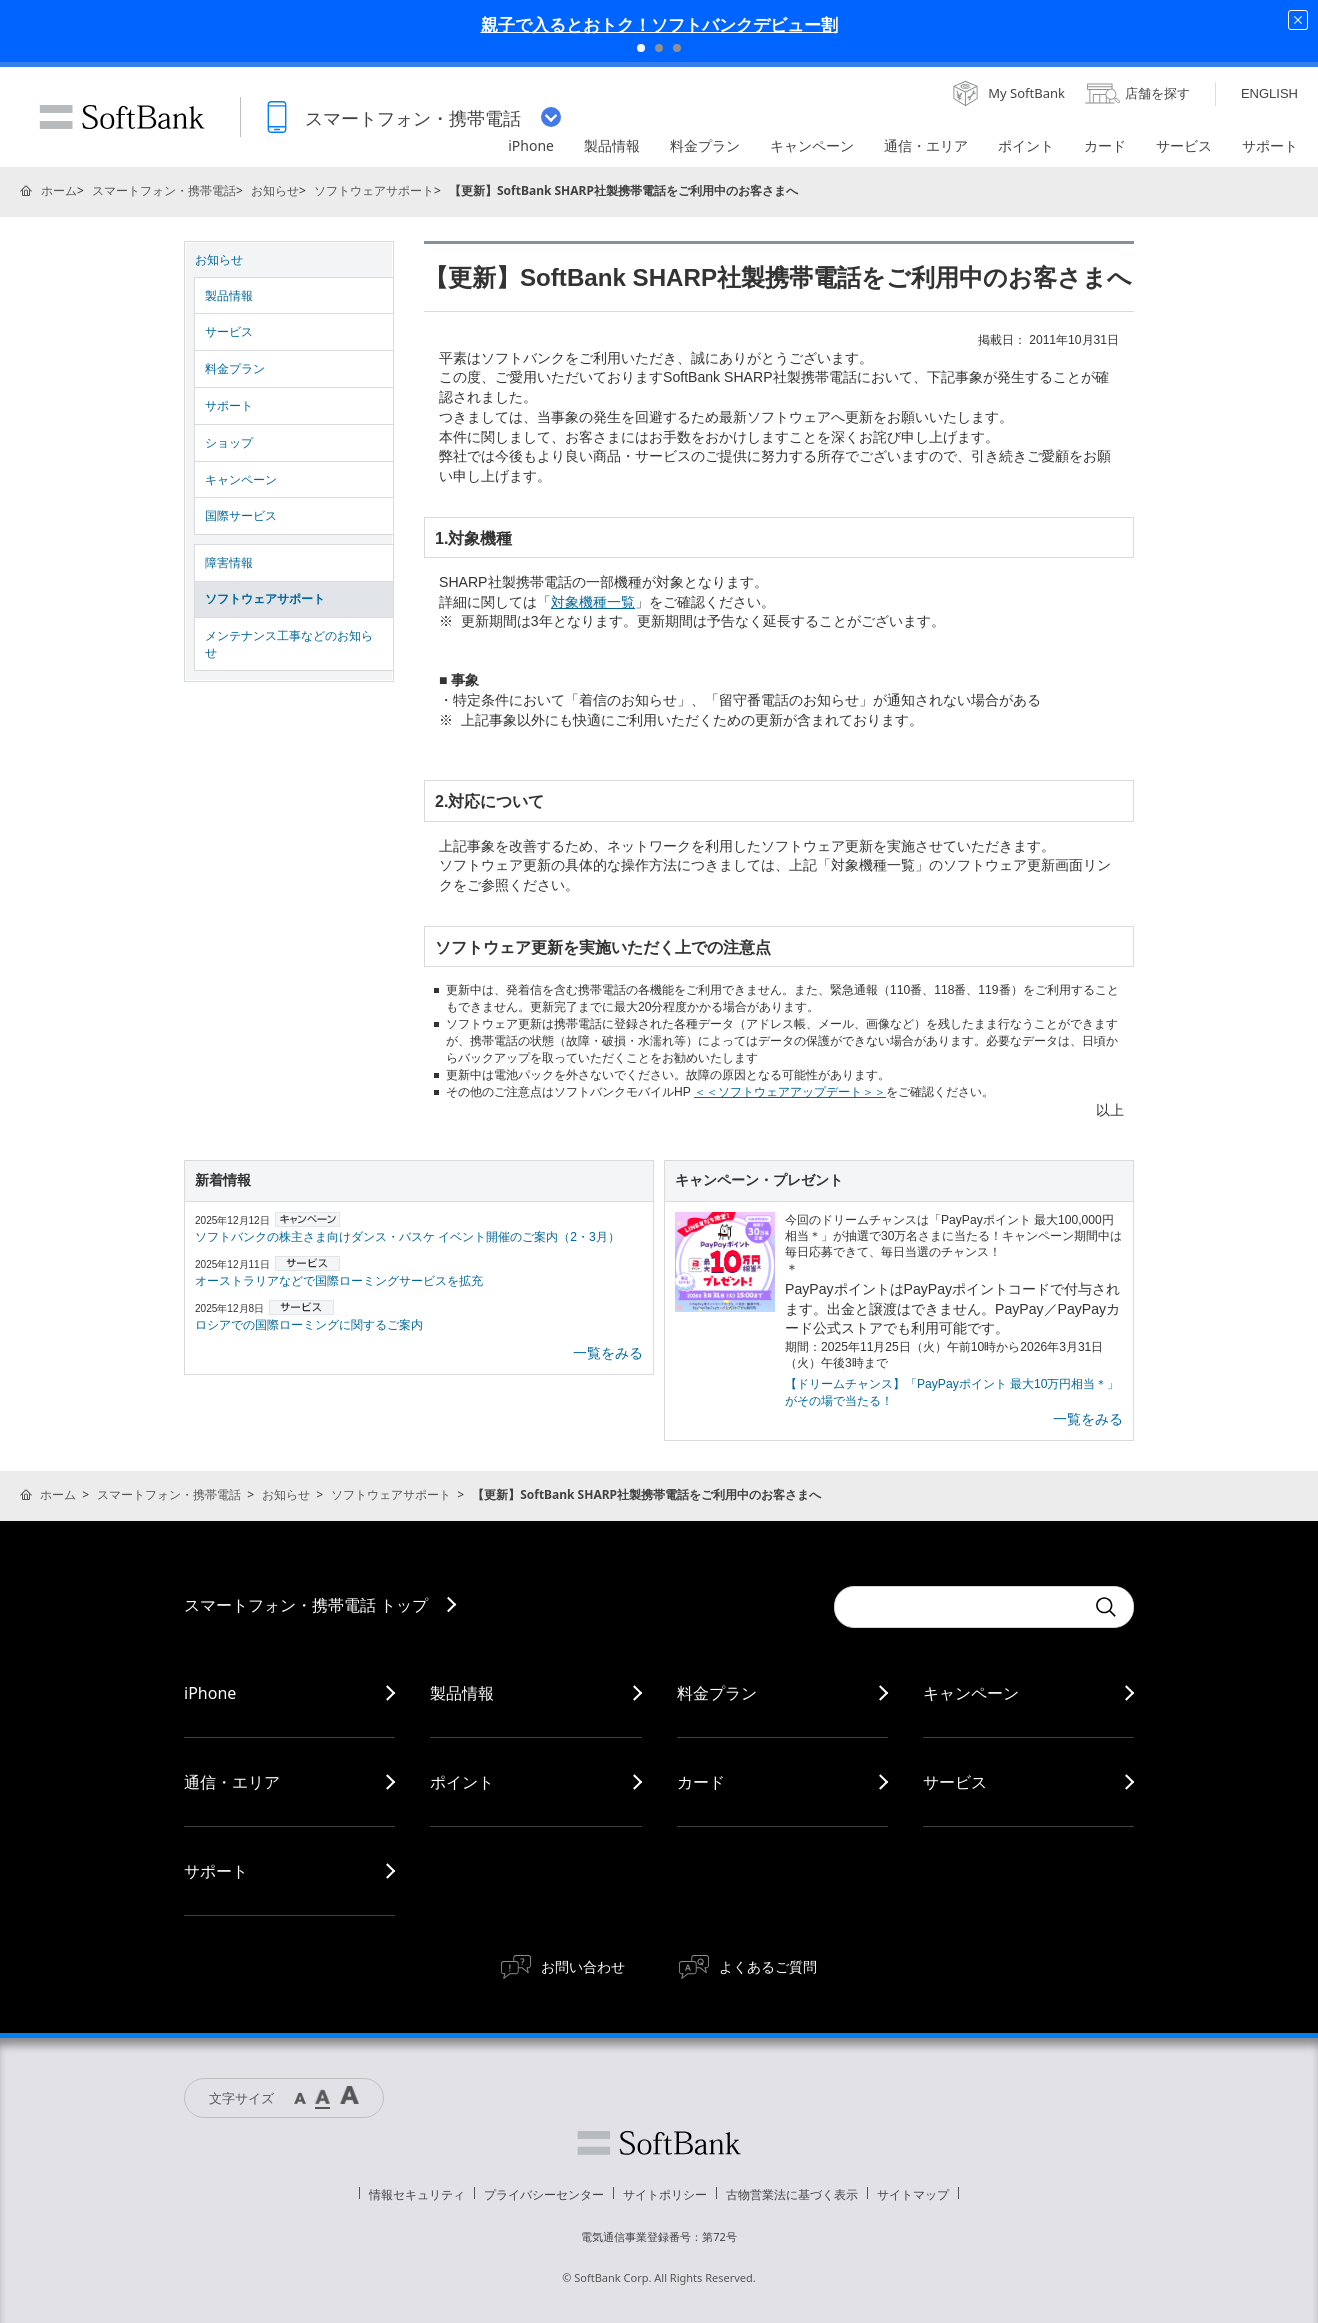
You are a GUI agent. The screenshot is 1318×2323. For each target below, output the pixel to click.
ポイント (462, 1782)
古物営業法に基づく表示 (792, 2194)
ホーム (59, 190)
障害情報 (229, 563)
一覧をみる (608, 1353)
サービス (229, 332)
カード (701, 1782)
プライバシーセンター (544, 2194)
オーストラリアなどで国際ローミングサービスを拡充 (339, 1281)
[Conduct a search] (959, 1607)
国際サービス (241, 516)
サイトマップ (913, 2194)
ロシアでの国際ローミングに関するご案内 (309, 1325)
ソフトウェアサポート (374, 190)
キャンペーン (241, 480)
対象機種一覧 (593, 602)
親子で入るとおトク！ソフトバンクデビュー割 (659, 24)
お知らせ (275, 190)
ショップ (229, 443)
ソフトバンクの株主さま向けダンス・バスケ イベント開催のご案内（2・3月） (407, 1237)
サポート (229, 406)
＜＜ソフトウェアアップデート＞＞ (790, 1092)
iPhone (210, 1693)
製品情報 (229, 296)
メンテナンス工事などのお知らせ (289, 644)
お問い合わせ (583, 1966)
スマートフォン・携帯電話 (164, 190)
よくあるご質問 (768, 1966)
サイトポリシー (665, 2194)
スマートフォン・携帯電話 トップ (306, 1605)
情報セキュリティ (417, 2194)
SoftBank (122, 117)
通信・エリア (232, 1782)
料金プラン (235, 369)
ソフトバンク (659, 2143)
